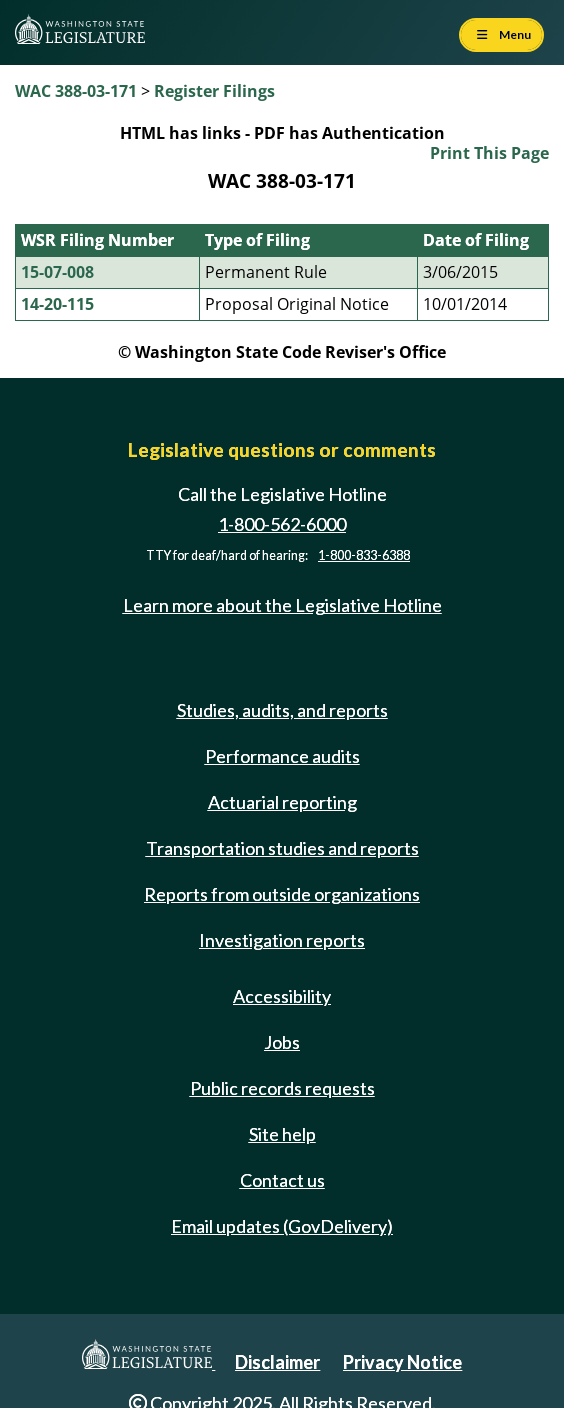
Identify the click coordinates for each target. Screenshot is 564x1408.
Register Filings (214, 91)
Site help (282, 1134)
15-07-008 (57, 272)
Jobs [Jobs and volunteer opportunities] (282, 1042)
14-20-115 (57, 304)
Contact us (282, 1180)
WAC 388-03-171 (76, 91)
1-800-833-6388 (364, 555)
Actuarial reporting (282, 802)
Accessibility (282, 996)
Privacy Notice (402, 1362)
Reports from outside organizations (282, 894)
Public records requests (282, 1088)
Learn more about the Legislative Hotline (282, 606)
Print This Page (489, 153)
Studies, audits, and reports (282, 710)
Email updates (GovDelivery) (282, 1226)
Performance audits (282, 756)
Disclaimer (277, 1362)
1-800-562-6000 (282, 524)
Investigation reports (282, 940)
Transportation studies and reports (282, 848)
